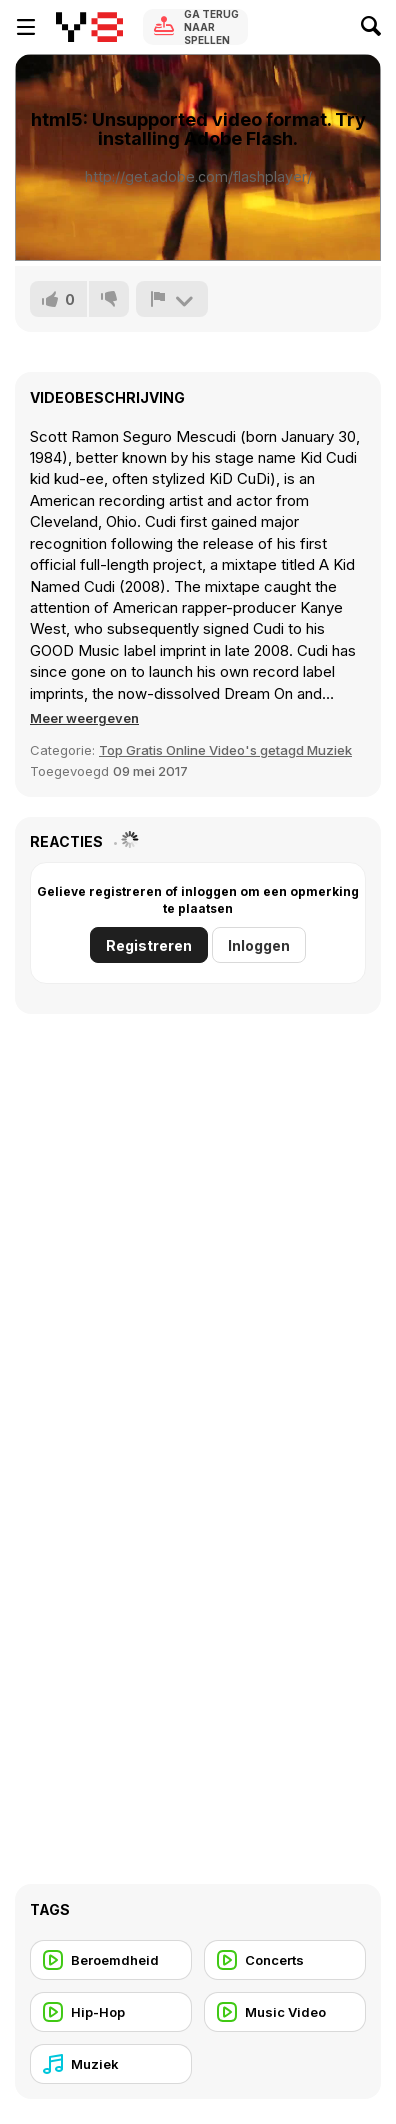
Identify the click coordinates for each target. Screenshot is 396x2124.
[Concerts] (285, 1960)
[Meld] (172, 299)
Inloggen (259, 945)
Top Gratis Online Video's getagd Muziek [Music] (225, 750)
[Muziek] (111, 2064)
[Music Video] (285, 2012)
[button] (84, 718)
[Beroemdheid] (111, 1960)
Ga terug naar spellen (211, 27)
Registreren (149, 945)
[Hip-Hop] (111, 2012)
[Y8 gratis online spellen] (89, 27)
